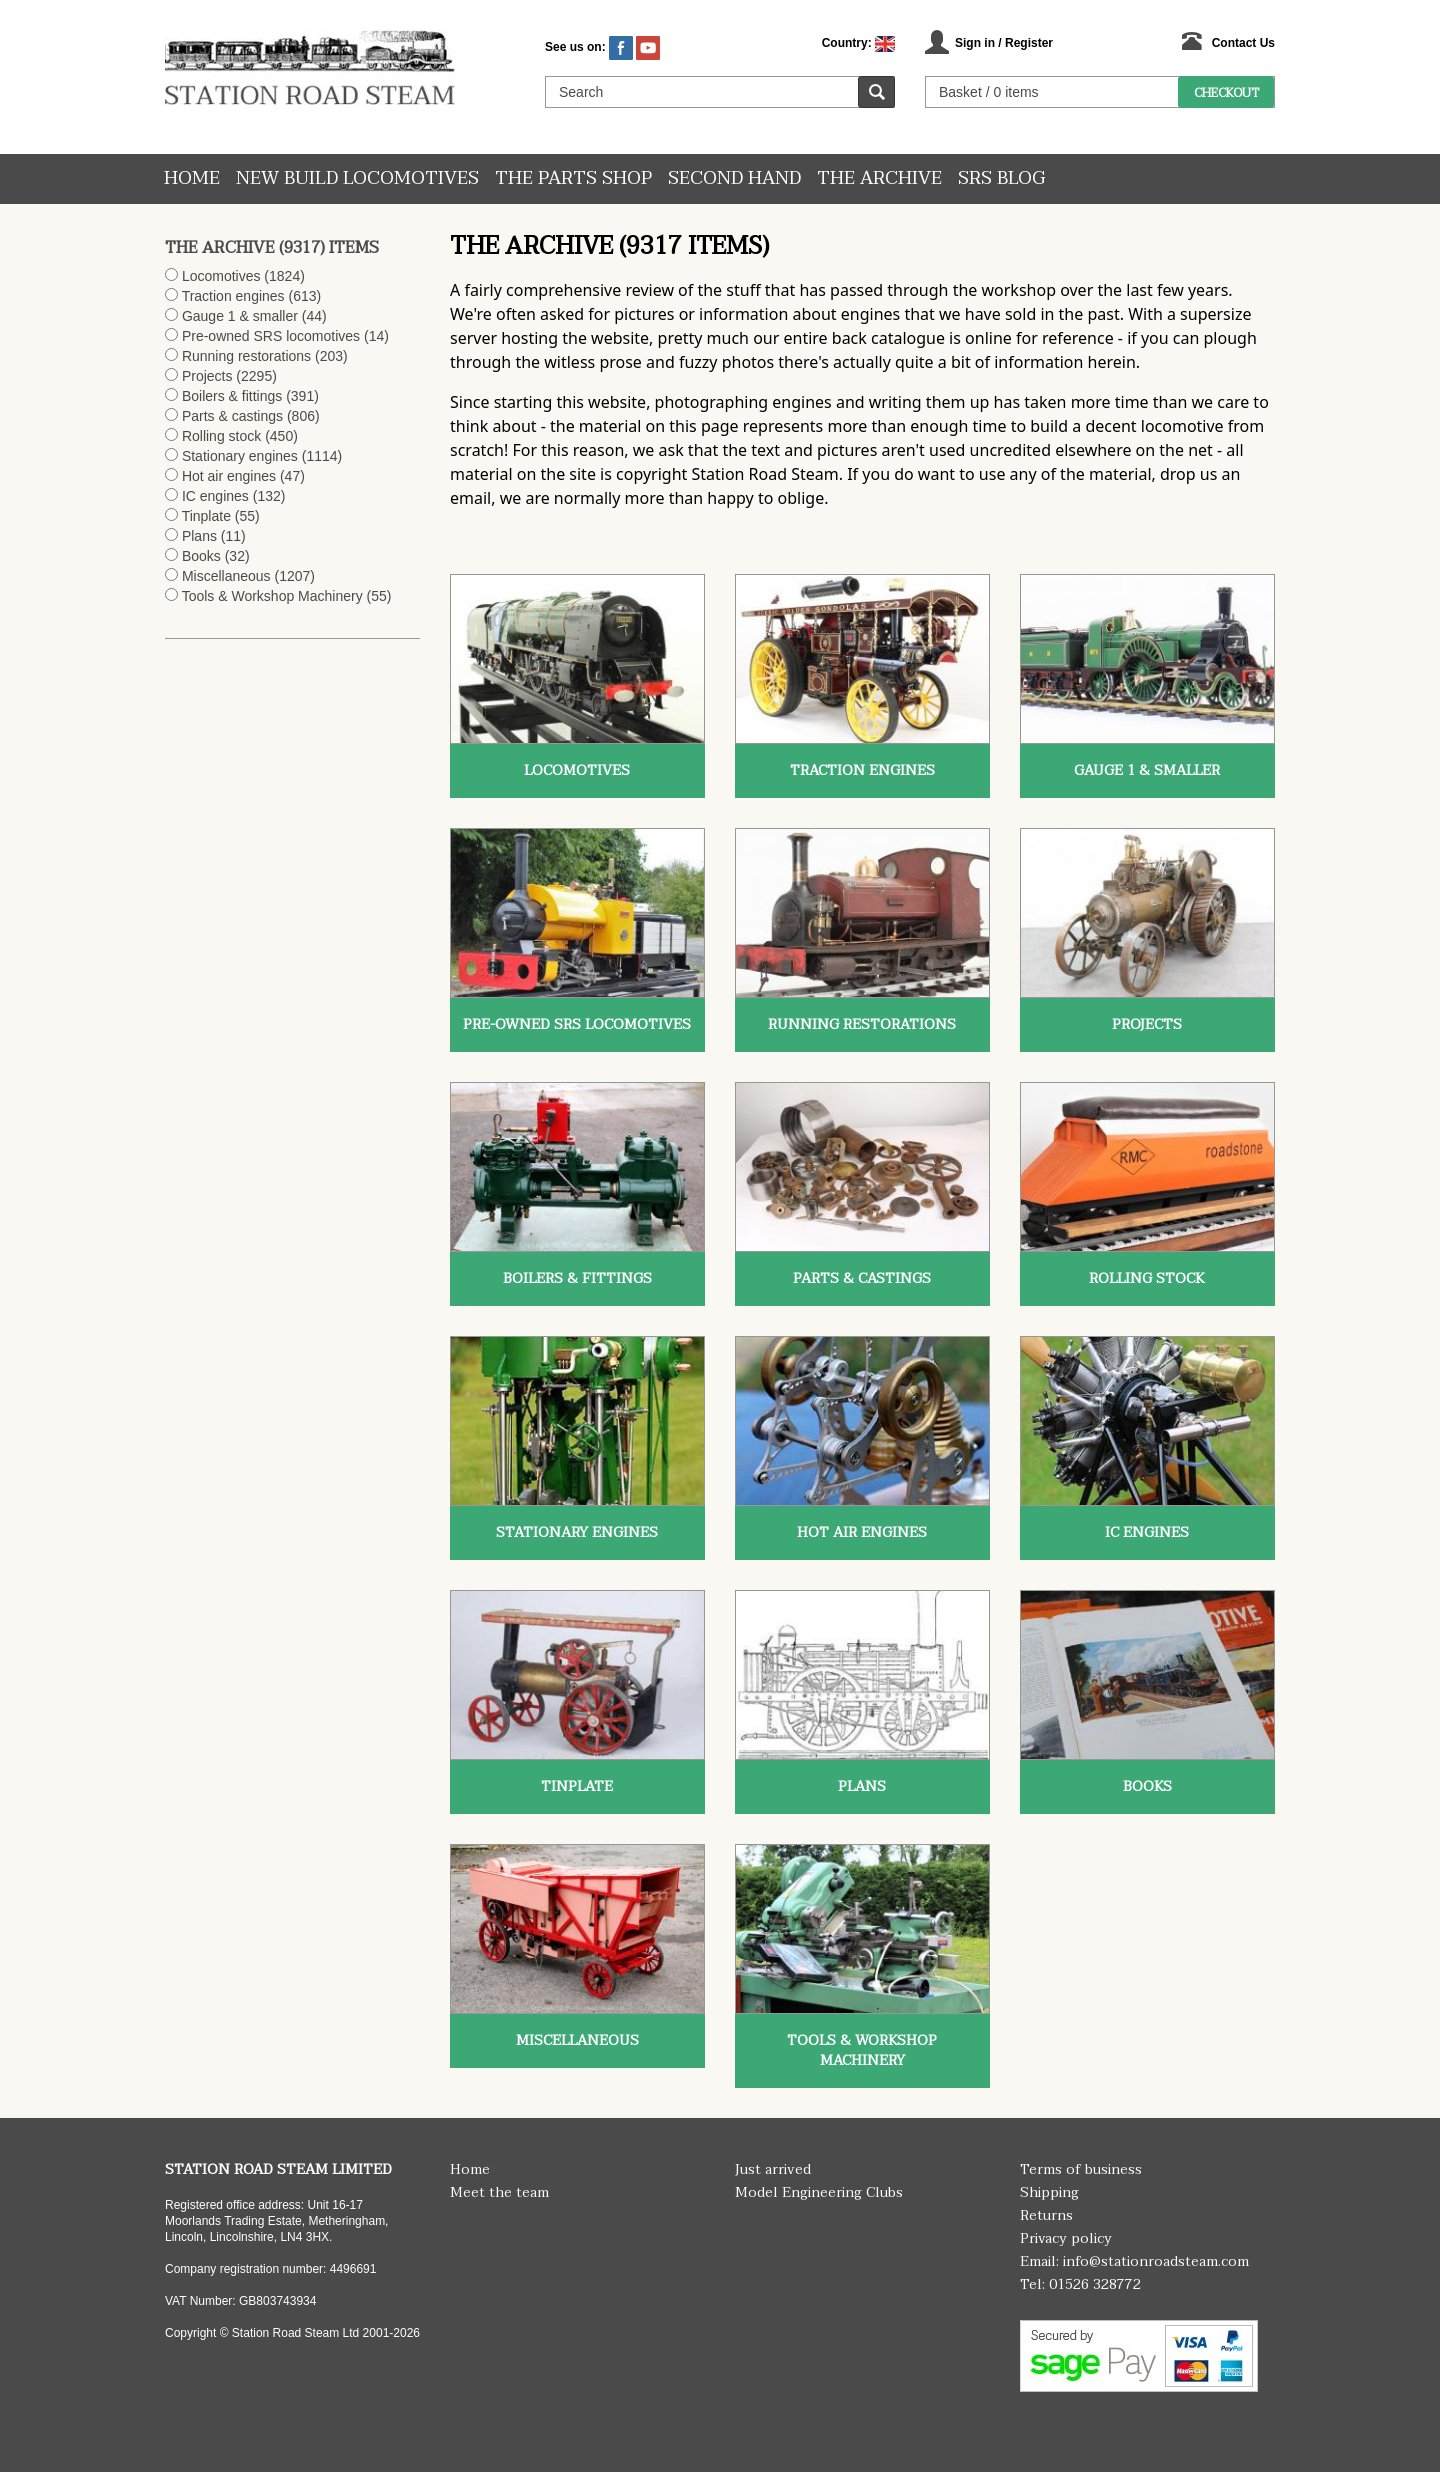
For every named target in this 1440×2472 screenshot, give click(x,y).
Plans (199, 536)
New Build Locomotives (357, 178)
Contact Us (1243, 43)
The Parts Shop (573, 178)
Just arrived (773, 2169)
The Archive (879, 178)
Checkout (1226, 93)
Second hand (734, 178)
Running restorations (246, 356)
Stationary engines (240, 456)
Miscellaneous (226, 576)
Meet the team (499, 2192)
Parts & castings (232, 416)
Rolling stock (221, 436)
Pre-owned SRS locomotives (271, 336)
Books (201, 556)
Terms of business (1081, 2169)
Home (192, 178)
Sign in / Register (1004, 43)
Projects (207, 376)
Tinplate (206, 516)
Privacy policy (1066, 2238)
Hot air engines (229, 476)
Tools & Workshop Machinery (272, 596)
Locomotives (221, 276)
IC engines (215, 496)
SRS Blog (1001, 178)
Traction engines (233, 296)
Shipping (1049, 2192)
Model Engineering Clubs (819, 2192)
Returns (1046, 2215)
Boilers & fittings (232, 396)
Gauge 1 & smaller (240, 316)
